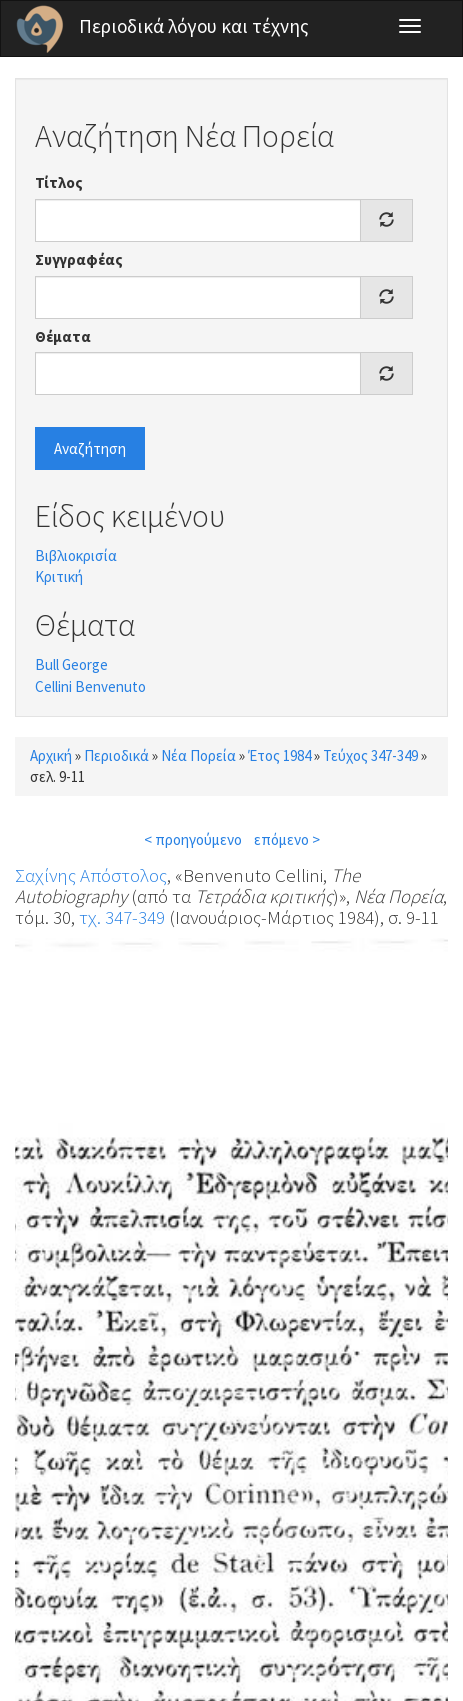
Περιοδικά (116, 755)
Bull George (71, 664)
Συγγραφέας (79, 259)
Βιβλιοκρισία (76, 555)
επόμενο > (287, 839)
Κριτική (59, 576)
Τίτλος (59, 182)
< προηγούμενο (193, 839)
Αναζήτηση (90, 448)
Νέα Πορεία (198, 755)
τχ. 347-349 (122, 917)
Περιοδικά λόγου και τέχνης (194, 26)
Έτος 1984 (279, 755)
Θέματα (63, 336)
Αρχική (51, 755)
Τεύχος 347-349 (370, 755)
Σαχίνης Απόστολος (91, 875)
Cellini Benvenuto (90, 686)
